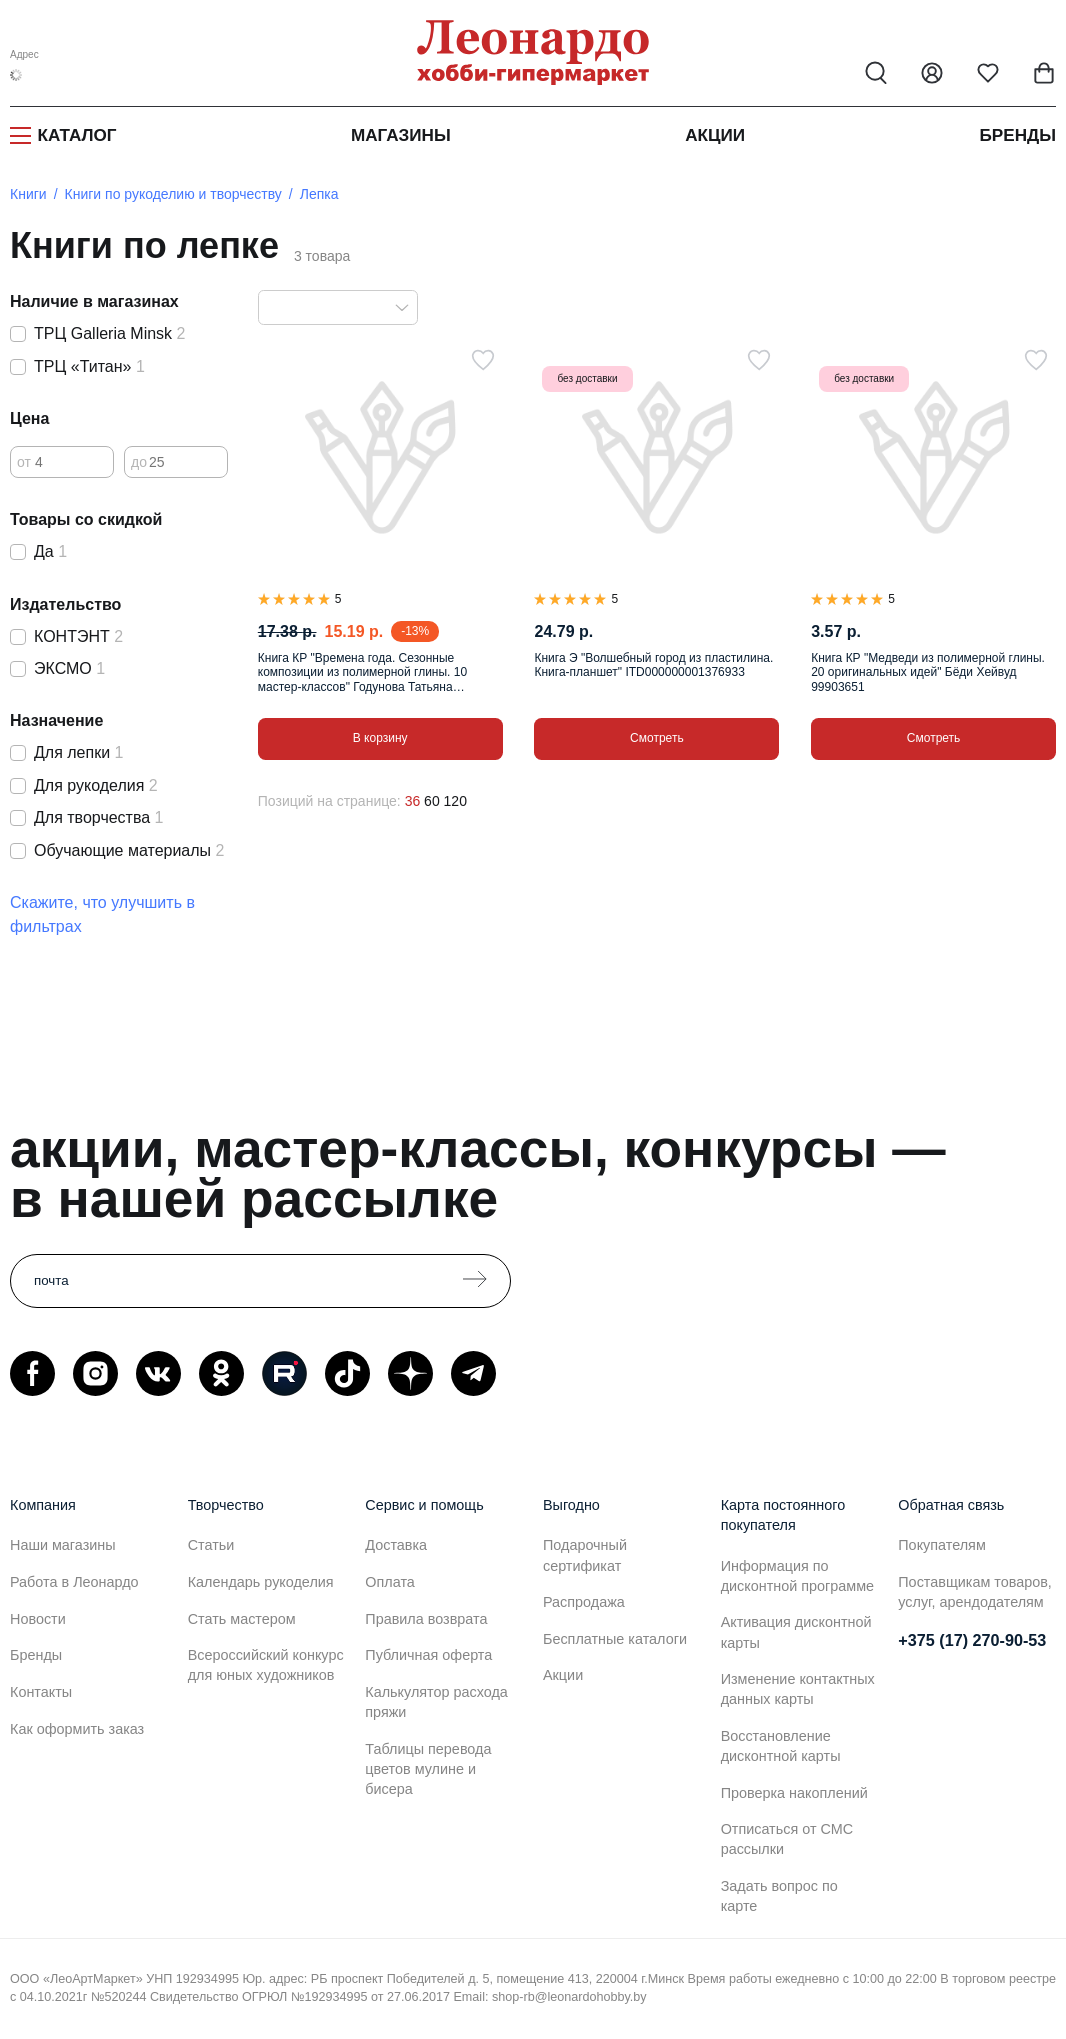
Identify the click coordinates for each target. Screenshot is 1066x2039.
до (139, 462)
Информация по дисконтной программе (797, 1576)
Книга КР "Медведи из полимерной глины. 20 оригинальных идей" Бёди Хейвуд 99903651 (928, 672)
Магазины (401, 135)
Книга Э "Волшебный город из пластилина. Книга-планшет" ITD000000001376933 (653, 665)
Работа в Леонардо (74, 1582)
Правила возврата (426, 1619)
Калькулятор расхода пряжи (436, 1702)
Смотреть (657, 738)
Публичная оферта (428, 1655)
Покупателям (942, 1545)
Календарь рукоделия (261, 1582)
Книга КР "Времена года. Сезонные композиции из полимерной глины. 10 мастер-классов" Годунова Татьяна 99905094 (362, 672)
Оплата (390, 1582)
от (24, 462)
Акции (715, 135)
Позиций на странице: (329, 801)
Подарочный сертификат (585, 1555)
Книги (28, 194)
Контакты (41, 1692)
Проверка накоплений (794, 1793)
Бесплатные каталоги (615, 1639)
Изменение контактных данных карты (798, 1689)
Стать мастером (242, 1619)
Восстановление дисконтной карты (781, 1746)
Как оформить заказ (77, 1729)
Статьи (211, 1545)
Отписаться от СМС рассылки (787, 1839)
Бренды (1018, 135)
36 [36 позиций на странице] (413, 801)
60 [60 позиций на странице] (432, 801)
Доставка (396, 1545)
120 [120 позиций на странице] (455, 801)
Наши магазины (63, 1545)
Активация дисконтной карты (796, 1632)
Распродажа (584, 1602)
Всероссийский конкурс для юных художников (266, 1665)
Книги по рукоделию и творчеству (173, 194)
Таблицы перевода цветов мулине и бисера (428, 1769)
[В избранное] (483, 360)
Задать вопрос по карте (779, 1896)
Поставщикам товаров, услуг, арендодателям (975, 1592)
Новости (38, 1619)
